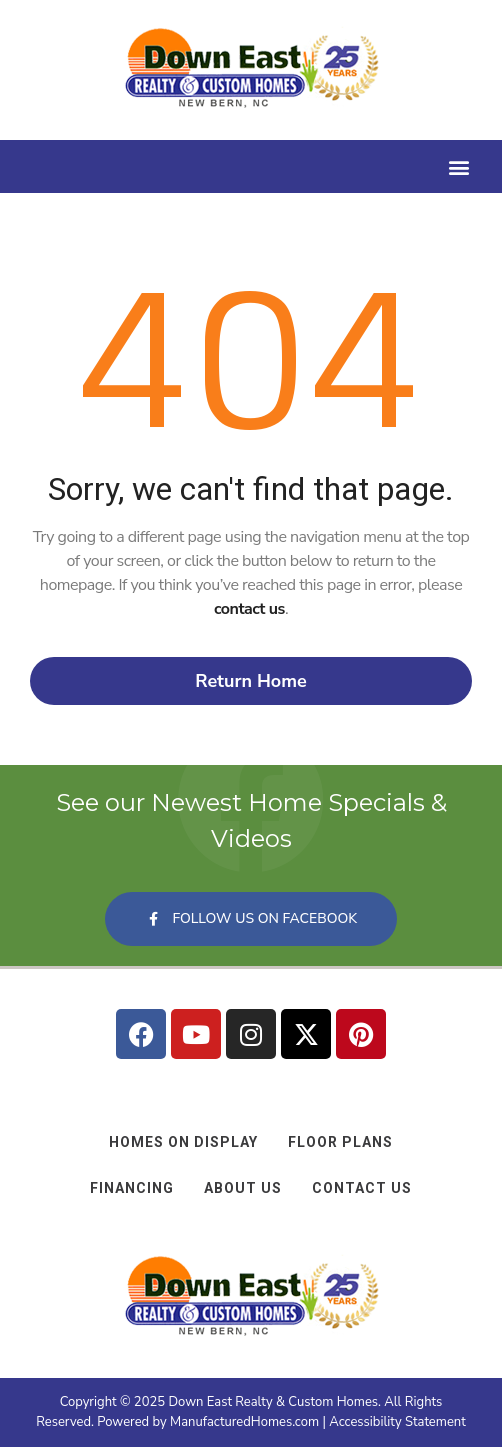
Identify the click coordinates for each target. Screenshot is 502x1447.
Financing (132, 1188)
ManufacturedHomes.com (244, 1422)
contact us (249, 609)
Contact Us (362, 1188)
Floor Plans (340, 1142)
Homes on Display (183, 1142)
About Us (243, 1188)
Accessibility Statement (397, 1422)
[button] (458, 166)
